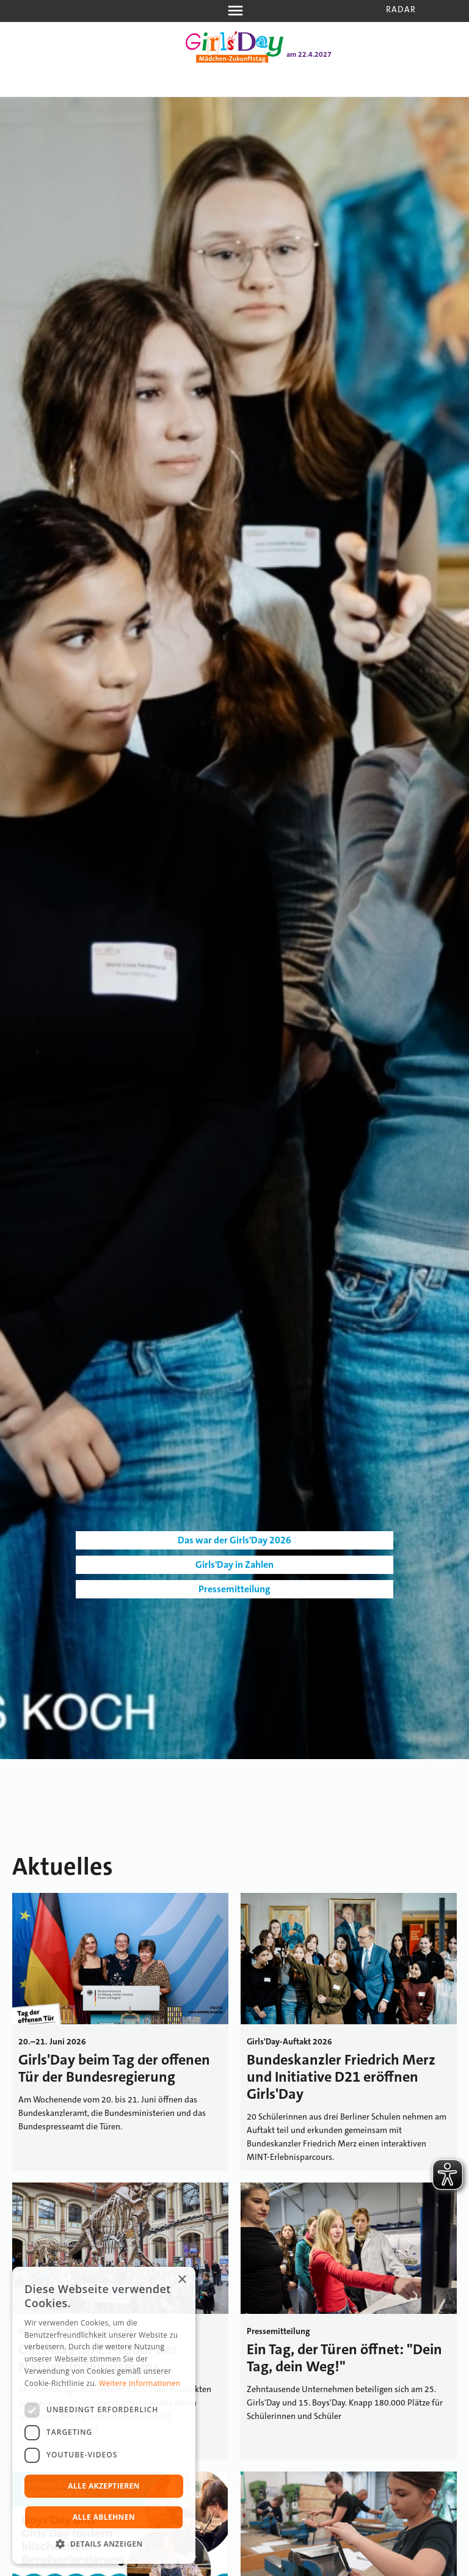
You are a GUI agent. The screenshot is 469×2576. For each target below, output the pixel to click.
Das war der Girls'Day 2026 (234, 1540)
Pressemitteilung (234, 1589)
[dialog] (103, 2415)
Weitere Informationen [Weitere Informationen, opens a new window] (140, 2383)
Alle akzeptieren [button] (104, 2486)
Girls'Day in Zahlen (234, 1564)
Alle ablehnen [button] (104, 2517)
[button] (103, 2544)
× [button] (181, 2280)
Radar (401, 9)
